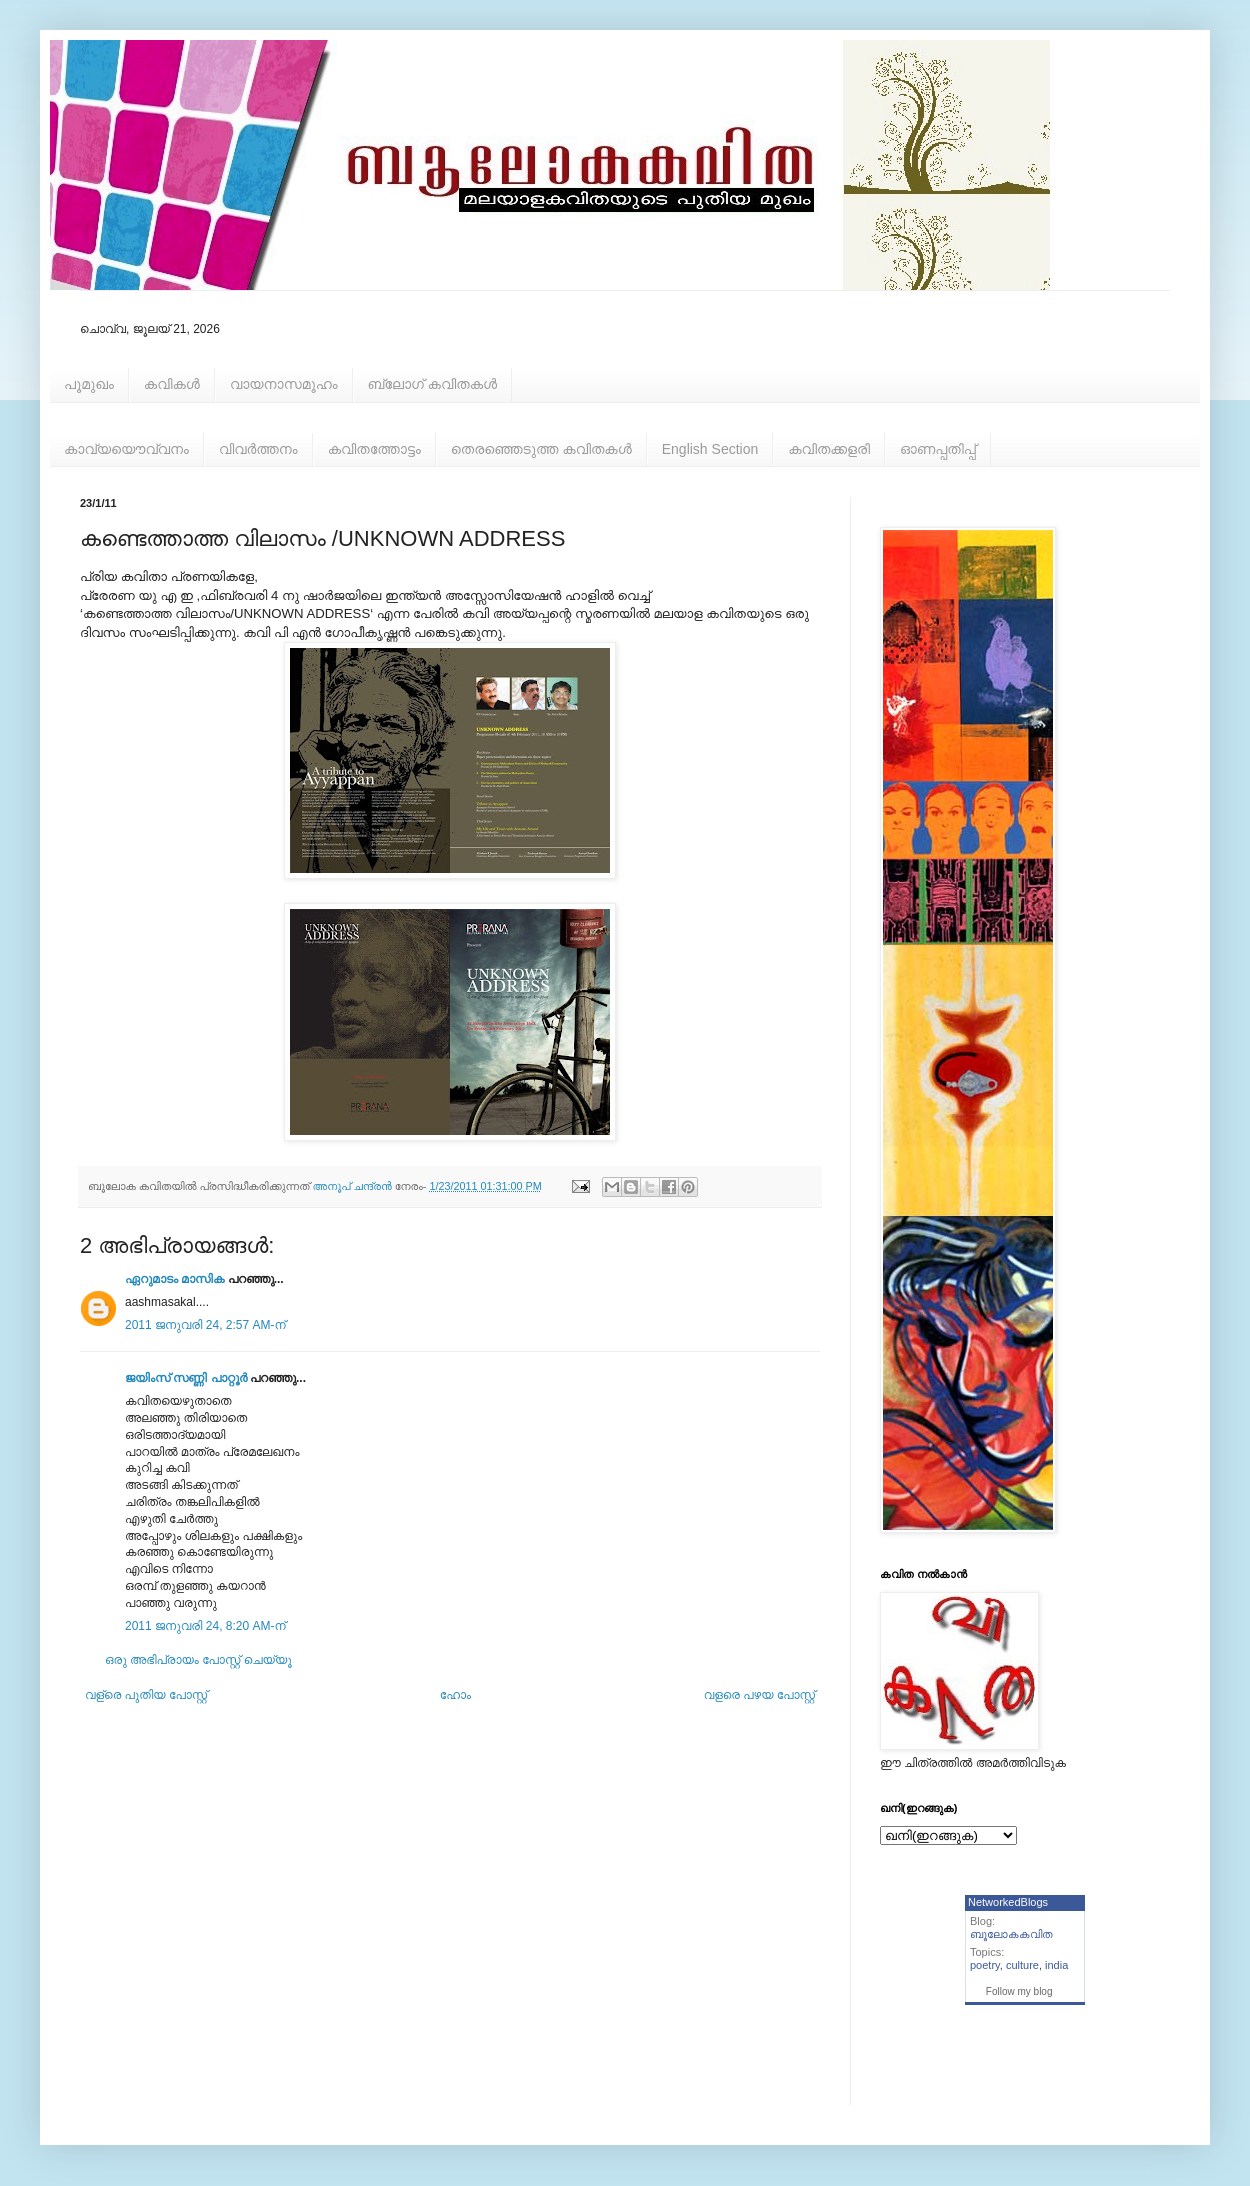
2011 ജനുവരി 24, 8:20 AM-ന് (205, 1626)
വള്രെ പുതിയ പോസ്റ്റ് (146, 1695)
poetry (985, 1965)
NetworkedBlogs (1008, 1902)
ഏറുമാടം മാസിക (174, 1279)
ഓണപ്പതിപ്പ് (938, 449)
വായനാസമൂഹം (284, 384)
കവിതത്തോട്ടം (374, 449)
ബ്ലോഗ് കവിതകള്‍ (432, 384)
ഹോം (455, 1695)
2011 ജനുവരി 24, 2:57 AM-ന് (205, 1325)
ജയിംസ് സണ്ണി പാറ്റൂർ (186, 1378)
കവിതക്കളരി (829, 449)
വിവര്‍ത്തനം (258, 449)
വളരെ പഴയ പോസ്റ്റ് (759, 1695)
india (1056, 1965)
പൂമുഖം (89, 384)
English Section (710, 449)
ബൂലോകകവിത (1011, 1934)
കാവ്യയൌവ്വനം (126, 449)
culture (1022, 1965)
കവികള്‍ (172, 384)
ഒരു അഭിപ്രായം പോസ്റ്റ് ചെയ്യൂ (198, 1660)
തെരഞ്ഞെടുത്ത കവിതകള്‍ (541, 449)
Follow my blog (1019, 1991)
